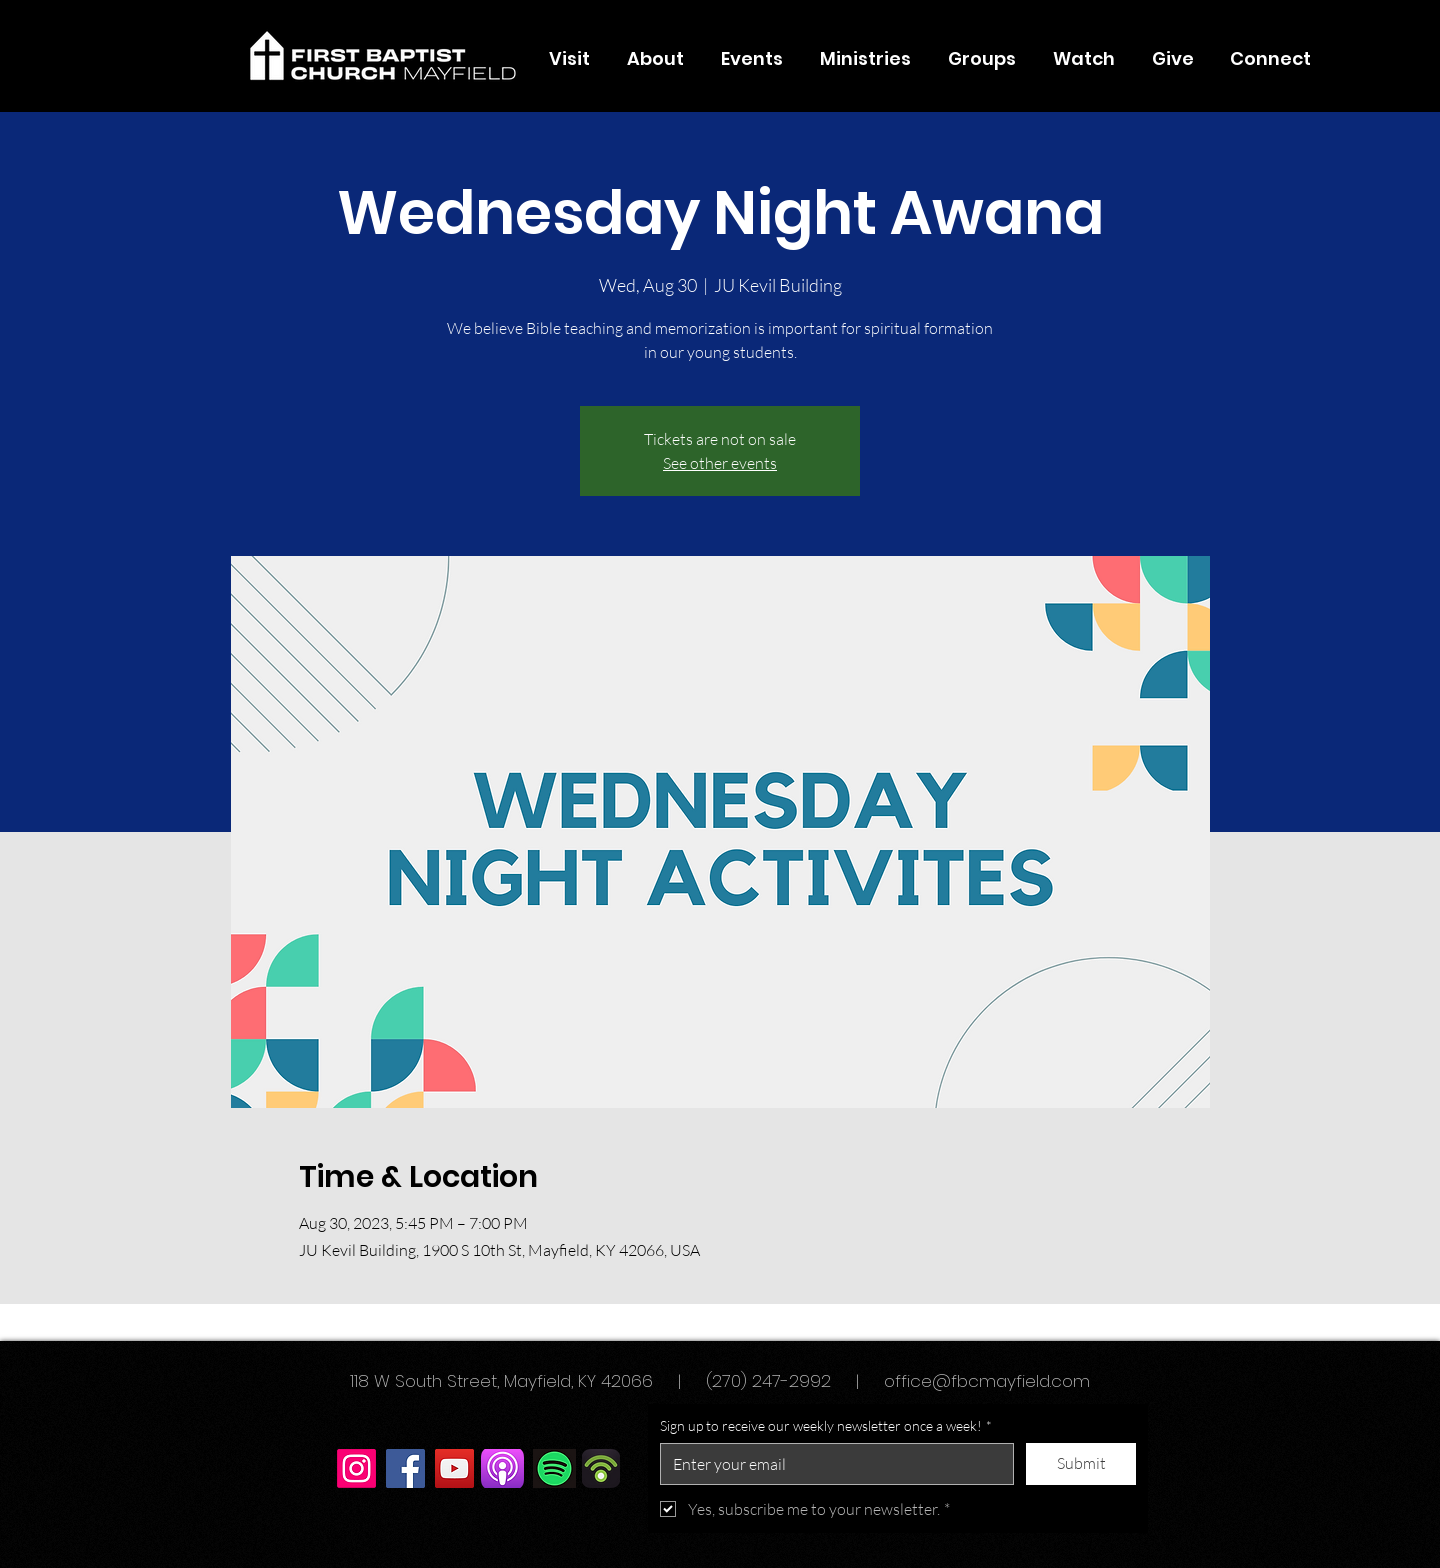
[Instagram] (356, 1468)
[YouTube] (454, 1468)
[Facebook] (405, 1468)
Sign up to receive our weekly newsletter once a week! (826, 1426)
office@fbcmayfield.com (987, 1381)
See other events (720, 463)
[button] (655, 59)
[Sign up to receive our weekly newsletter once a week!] (831, 1464)
